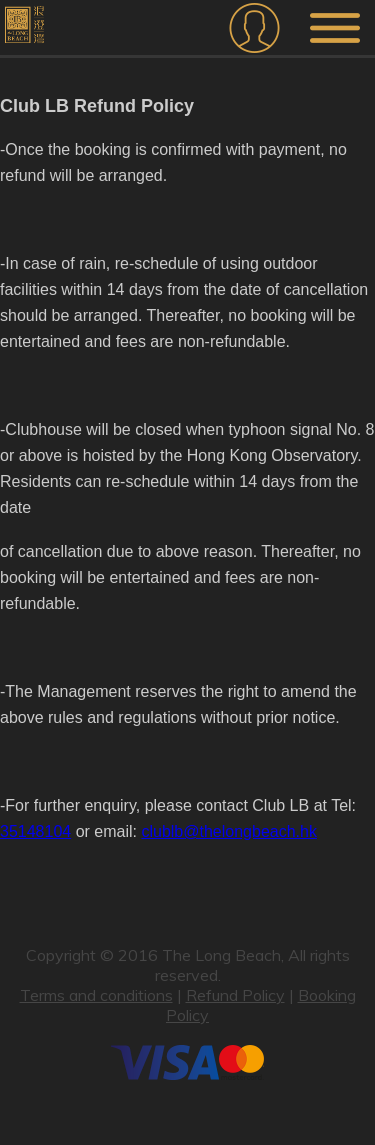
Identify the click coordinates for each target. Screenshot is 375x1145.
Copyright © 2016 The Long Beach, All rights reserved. (188, 965)
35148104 (35, 831)
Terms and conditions (96, 995)
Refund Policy (235, 995)
